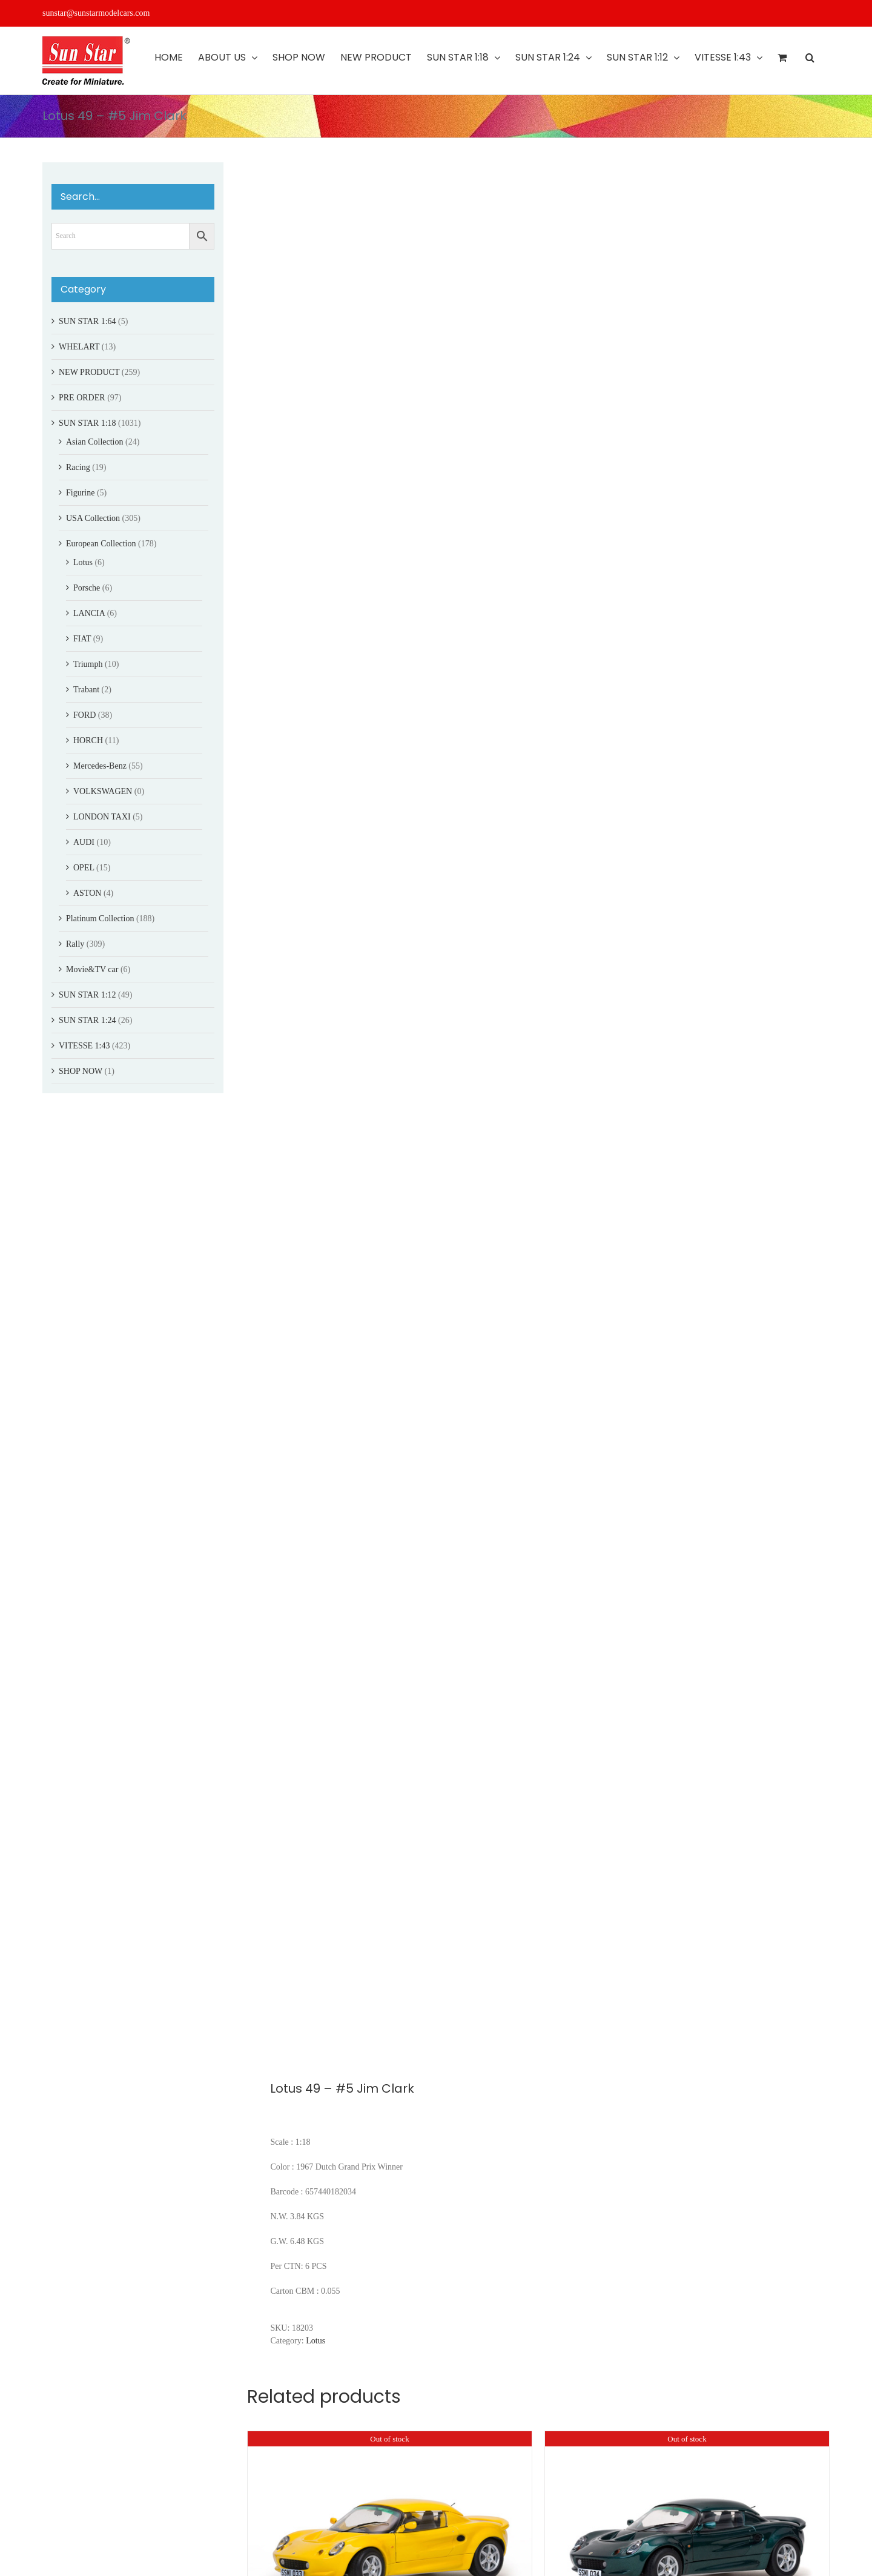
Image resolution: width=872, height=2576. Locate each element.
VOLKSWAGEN (102, 791)
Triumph (88, 664)
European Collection (101, 543)
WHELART (79, 346)
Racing (78, 467)
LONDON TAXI (102, 816)
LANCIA (89, 613)
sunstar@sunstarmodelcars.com (96, 13)
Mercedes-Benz (100, 765)
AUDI (83, 842)
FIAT (82, 638)
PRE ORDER (82, 397)
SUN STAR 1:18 (87, 423)
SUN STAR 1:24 (87, 1020)
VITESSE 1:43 (84, 1045)
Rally (75, 944)
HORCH (88, 740)
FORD (84, 715)
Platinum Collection (100, 918)
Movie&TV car (92, 969)
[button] (809, 57)
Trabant (86, 689)
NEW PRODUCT (89, 372)
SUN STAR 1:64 (87, 321)
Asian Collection (95, 441)
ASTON (87, 893)
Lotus (315, 2340)
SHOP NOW (80, 1071)
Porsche (86, 587)
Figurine (80, 492)
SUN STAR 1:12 (87, 994)
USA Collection (93, 518)
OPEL (83, 867)
